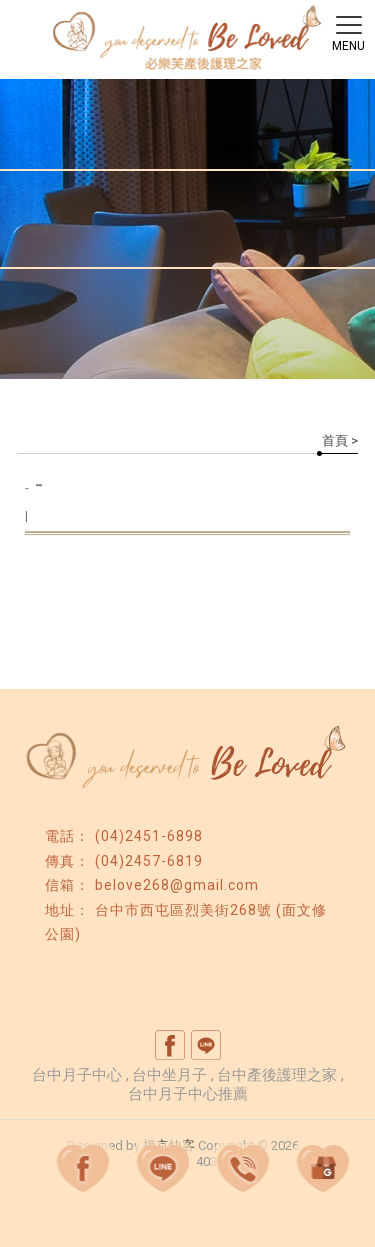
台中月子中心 (77, 1075)
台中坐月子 (169, 1075)
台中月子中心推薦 (188, 1094)
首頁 (335, 440)
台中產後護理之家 (277, 1075)
